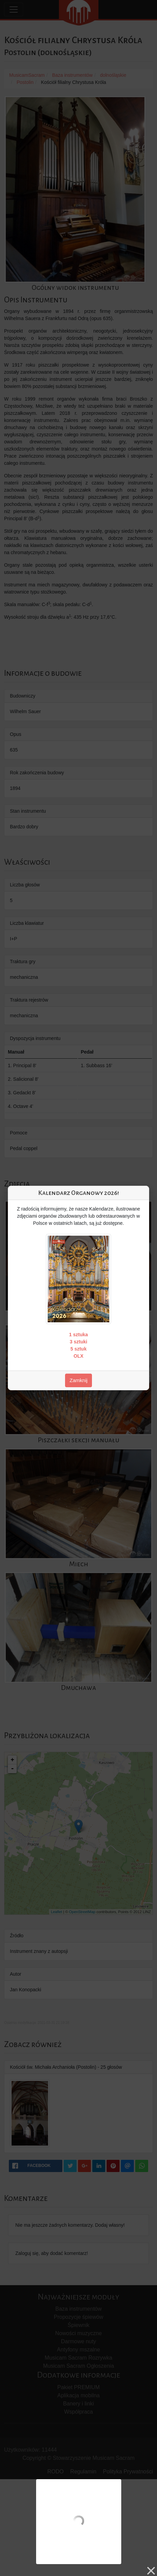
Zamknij (78, 1380)
